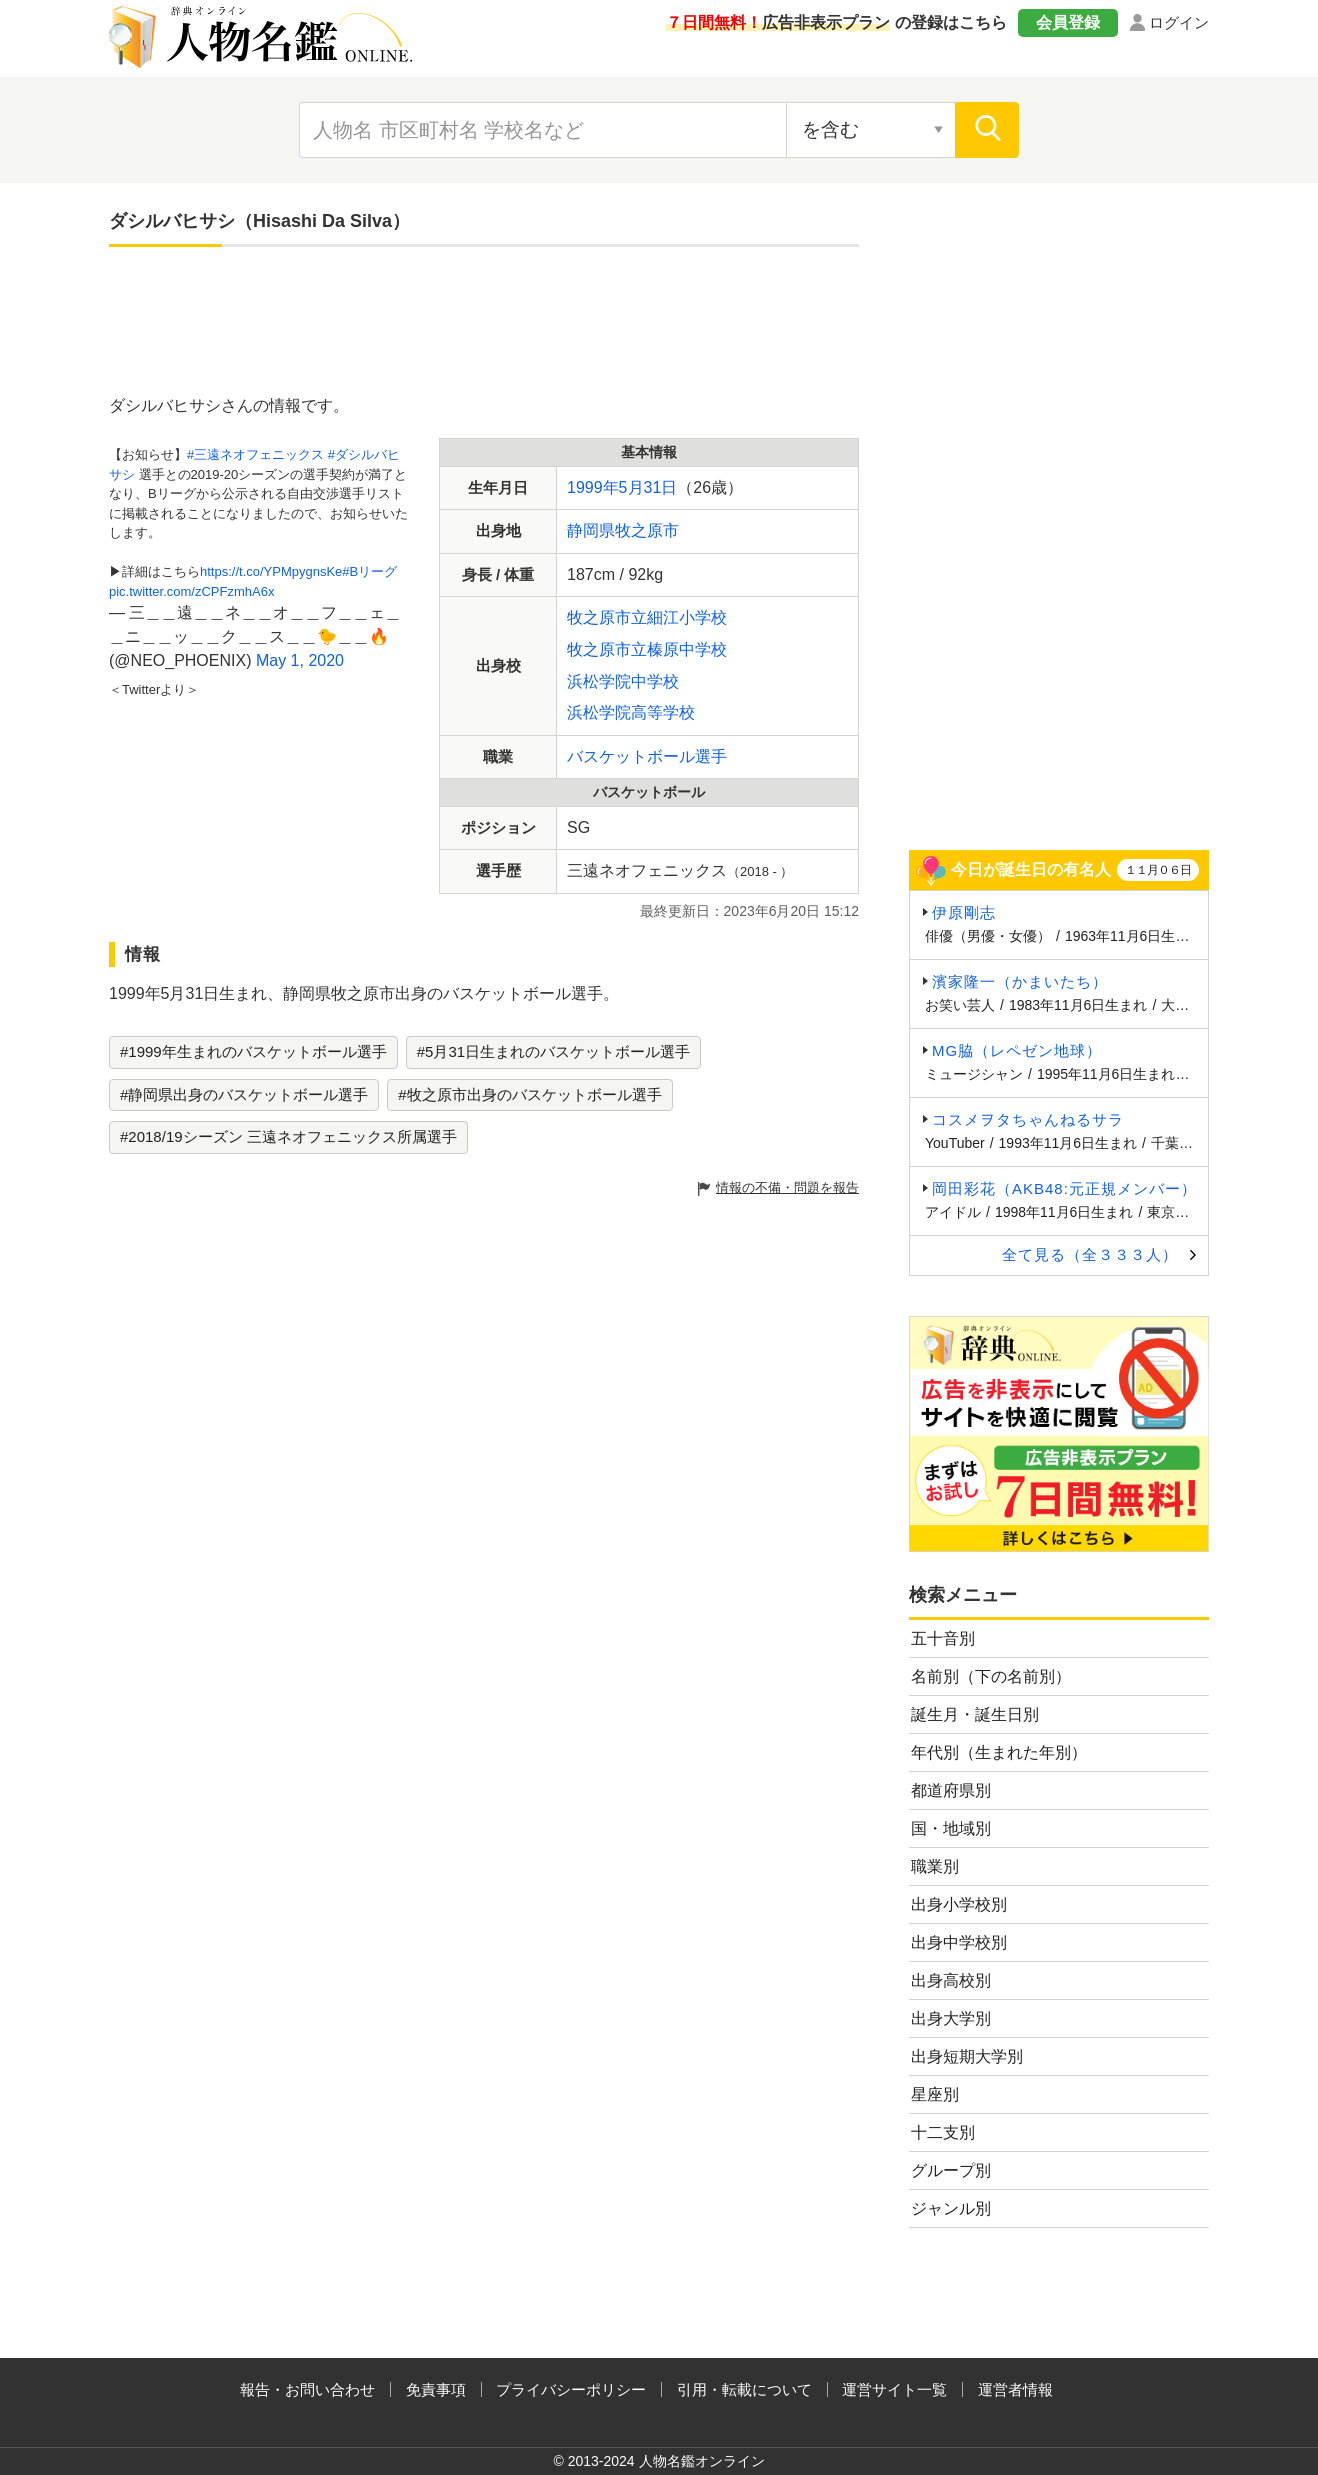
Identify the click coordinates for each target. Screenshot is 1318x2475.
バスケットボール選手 (647, 756)
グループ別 (951, 2170)
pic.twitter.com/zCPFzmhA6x (191, 591)
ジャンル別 (951, 2208)
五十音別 (943, 1638)
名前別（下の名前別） (991, 1676)
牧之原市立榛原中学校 (647, 649)
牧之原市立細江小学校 (647, 617)
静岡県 (591, 530)
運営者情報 (1015, 2389)
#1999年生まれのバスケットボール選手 (253, 1051)
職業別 (935, 1866)
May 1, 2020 (300, 660)
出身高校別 (951, 1980)
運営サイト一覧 (894, 2389)
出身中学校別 (959, 1942)
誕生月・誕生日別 (975, 1714)
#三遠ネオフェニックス (255, 454)
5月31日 (648, 487)
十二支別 (943, 2132)
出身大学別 (951, 2018)
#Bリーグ (369, 571)
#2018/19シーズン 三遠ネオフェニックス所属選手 (288, 1136)
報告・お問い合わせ (307, 2389)
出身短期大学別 (967, 2056)
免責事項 (436, 2389)
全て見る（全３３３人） (1090, 1254)
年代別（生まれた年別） (999, 1752)
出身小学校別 (959, 1904)
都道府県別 (951, 1790)
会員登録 (1068, 22)
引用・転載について (744, 2389)
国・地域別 (951, 1828)
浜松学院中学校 (623, 681)
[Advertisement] (484, 322)
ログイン (1179, 22)
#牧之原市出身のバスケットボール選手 (529, 1094)
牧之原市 (647, 530)
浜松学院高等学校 (631, 712)
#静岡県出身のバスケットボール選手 (244, 1094)
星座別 (935, 2094)
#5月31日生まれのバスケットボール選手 (553, 1051)
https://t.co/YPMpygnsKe (271, 571)
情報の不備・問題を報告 (787, 1187)
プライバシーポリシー (571, 2389)
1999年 (593, 487)
